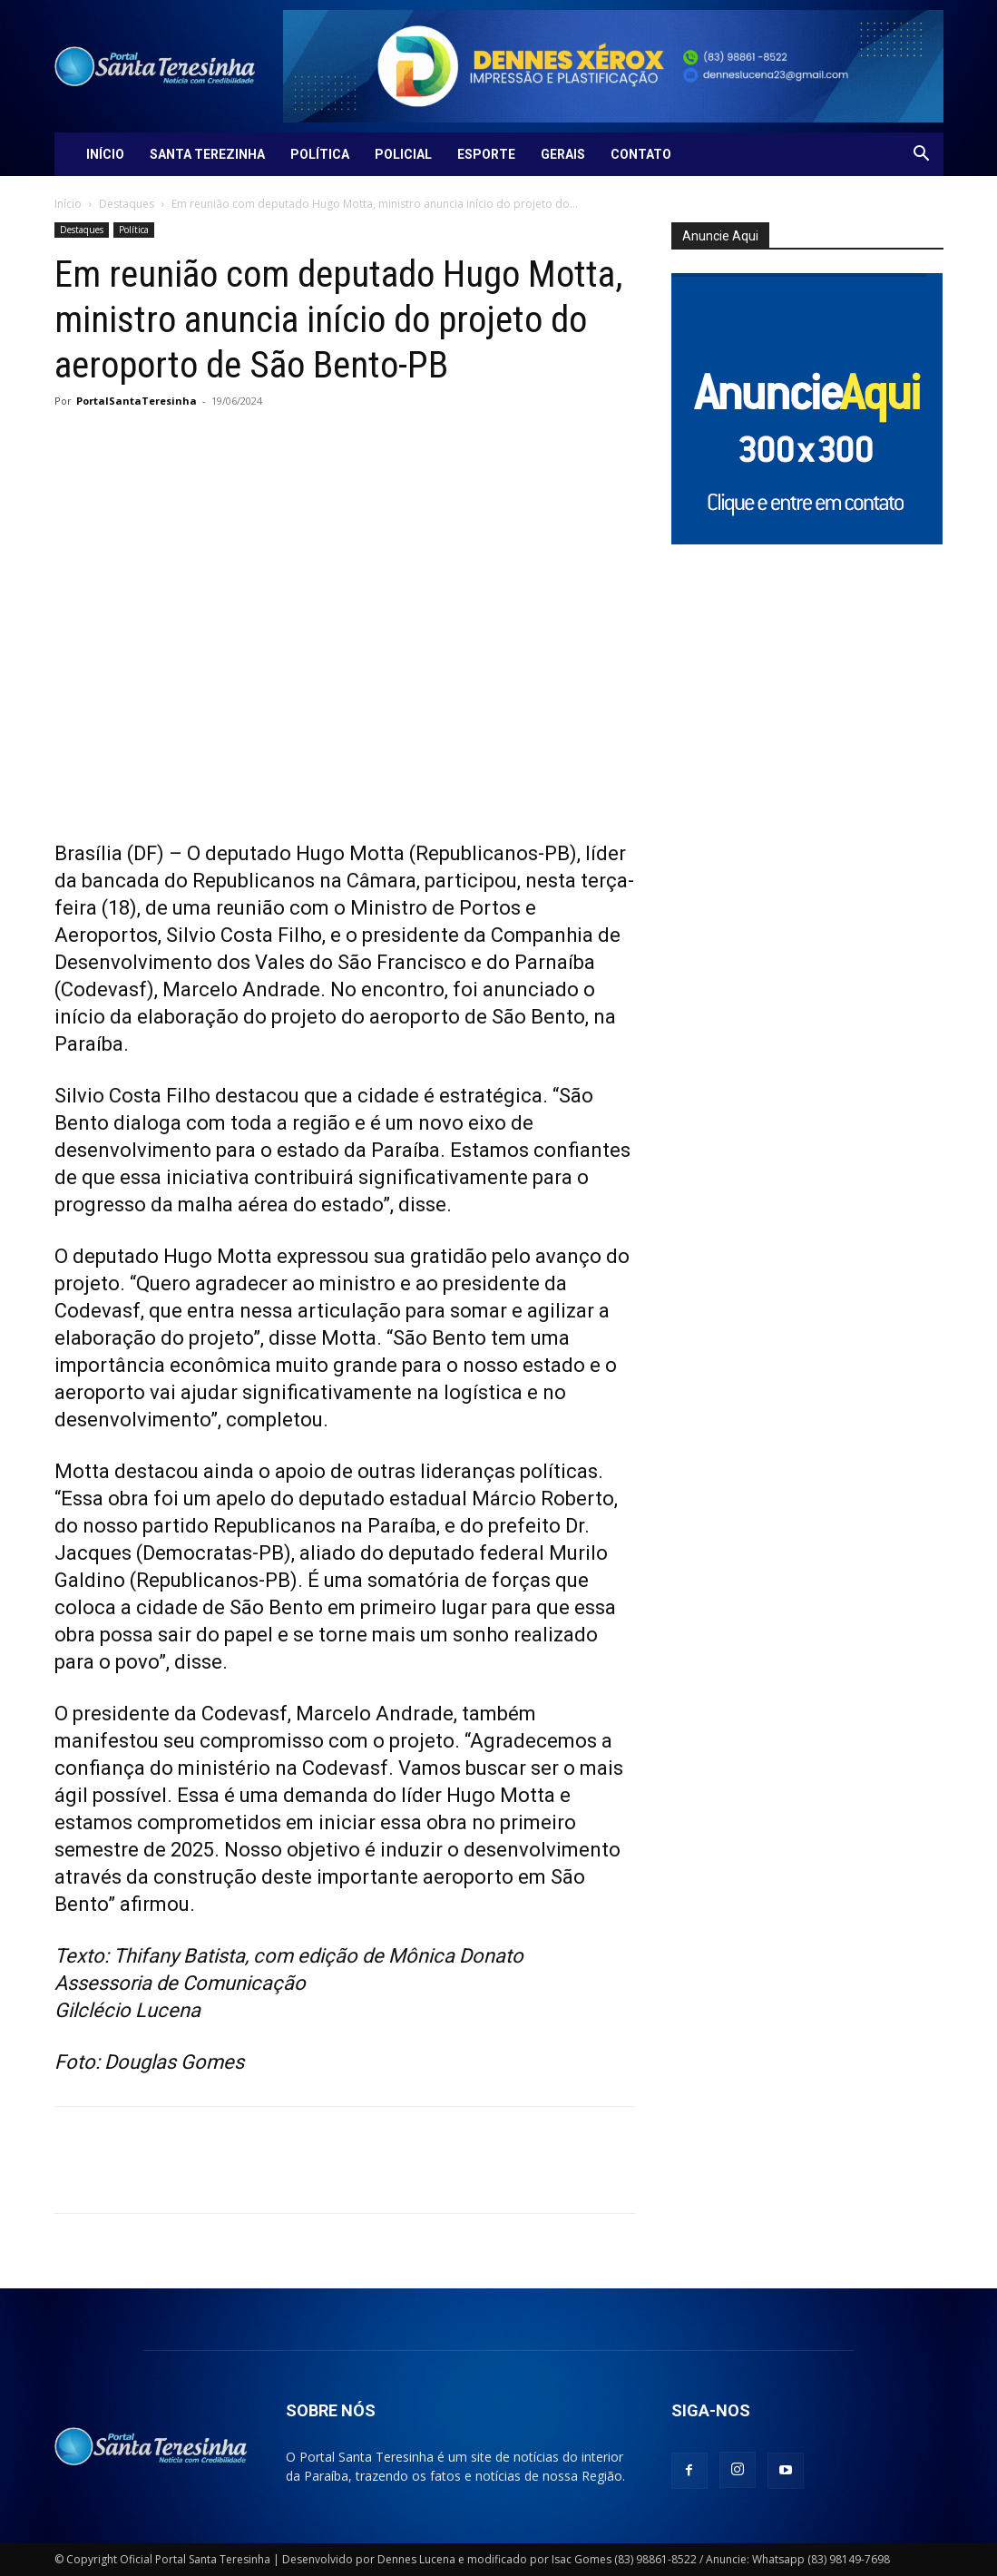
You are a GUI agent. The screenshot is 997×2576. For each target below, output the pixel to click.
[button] (921, 155)
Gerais (563, 154)
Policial (403, 154)
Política (319, 154)
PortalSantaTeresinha (136, 400)
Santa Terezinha (207, 154)
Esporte (486, 154)
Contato (641, 154)
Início (105, 154)
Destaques (126, 203)
